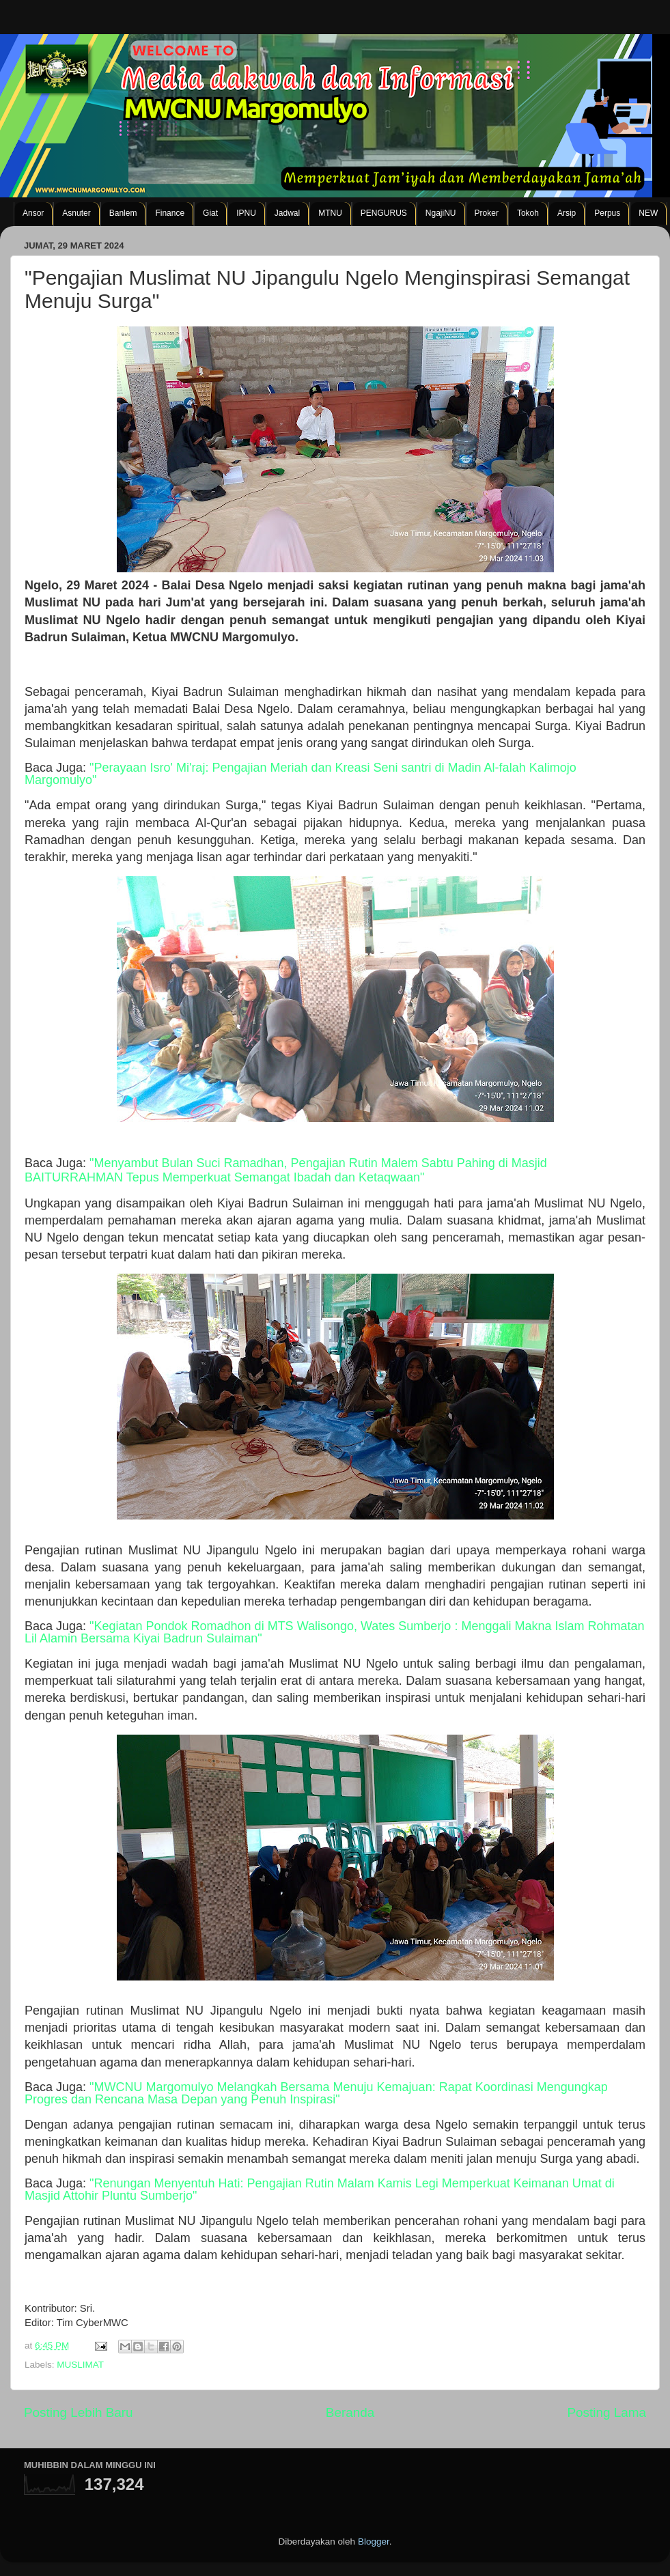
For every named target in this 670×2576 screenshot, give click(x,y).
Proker (487, 213)
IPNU (246, 213)
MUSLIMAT (80, 2365)
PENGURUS (384, 213)
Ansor (33, 213)
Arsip (566, 213)
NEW (648, 213)
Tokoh (528, 213)
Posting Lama (606, 2412)
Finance (169, 213)
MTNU (330, 213)
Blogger (373, 2541)
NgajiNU (440, 213)
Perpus (607, 213)
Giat (210, 213)
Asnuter (76, 213)
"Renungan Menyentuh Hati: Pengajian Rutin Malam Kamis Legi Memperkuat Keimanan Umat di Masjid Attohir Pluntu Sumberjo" (320, 2189)
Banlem (123, 213)
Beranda (350, 2412)
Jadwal (287, 213)
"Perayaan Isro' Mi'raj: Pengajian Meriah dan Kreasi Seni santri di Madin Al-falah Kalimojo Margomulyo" (300, 774)
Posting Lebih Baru (78, 2412)
